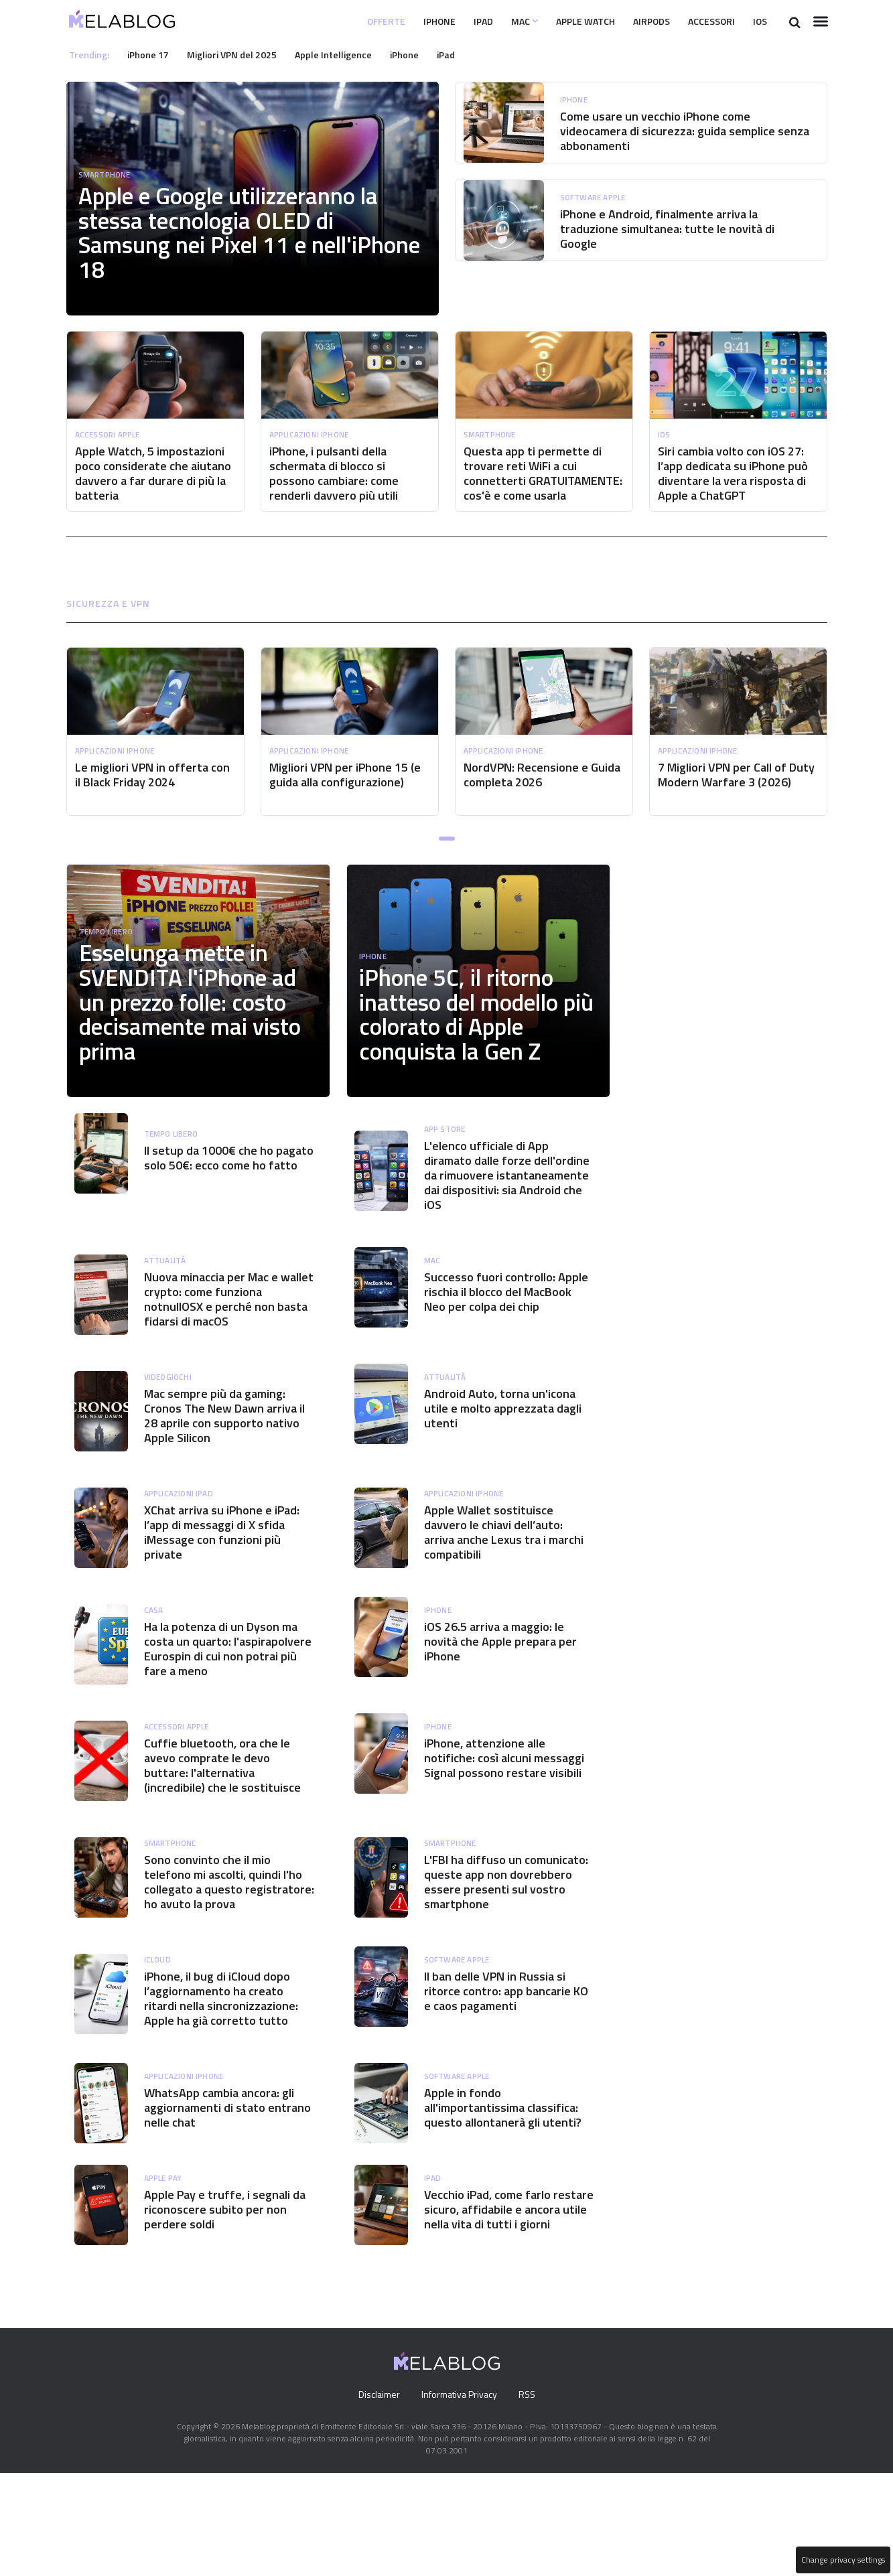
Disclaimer (375, 2497)
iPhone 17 (152, 54)
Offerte (344, 21)
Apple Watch (562, 21)
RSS (529, 2497)
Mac (495, 21)
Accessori (704, 21)
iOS (758, 21)
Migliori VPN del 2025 (240, 54)
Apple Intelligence (347, 54)
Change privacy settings (842, 2560)
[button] (447, 853)
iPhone (403, 21)
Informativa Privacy (458, 2497)
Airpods (636, 21)
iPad (450, 21)
